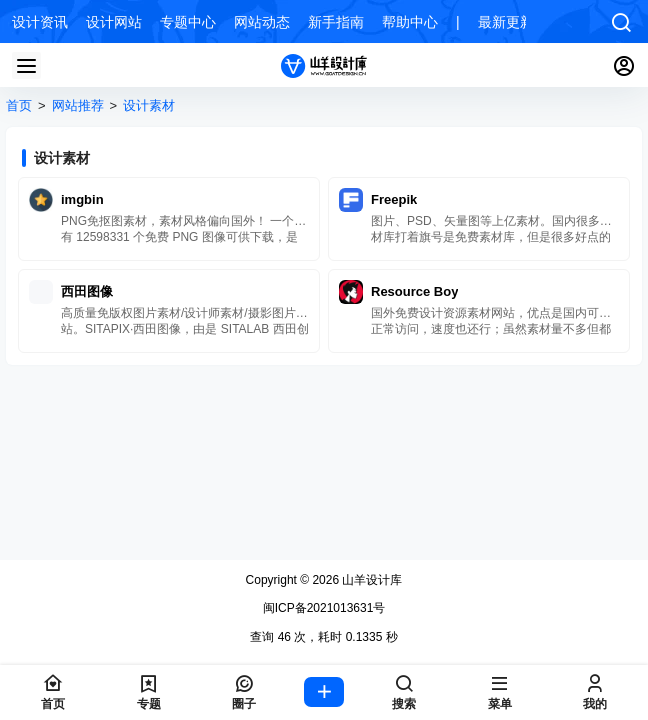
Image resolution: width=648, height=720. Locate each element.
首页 (19, 105)
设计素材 (149, 105)
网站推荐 (78, 105)
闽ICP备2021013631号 (324, 608)
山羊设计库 (370, 580)
